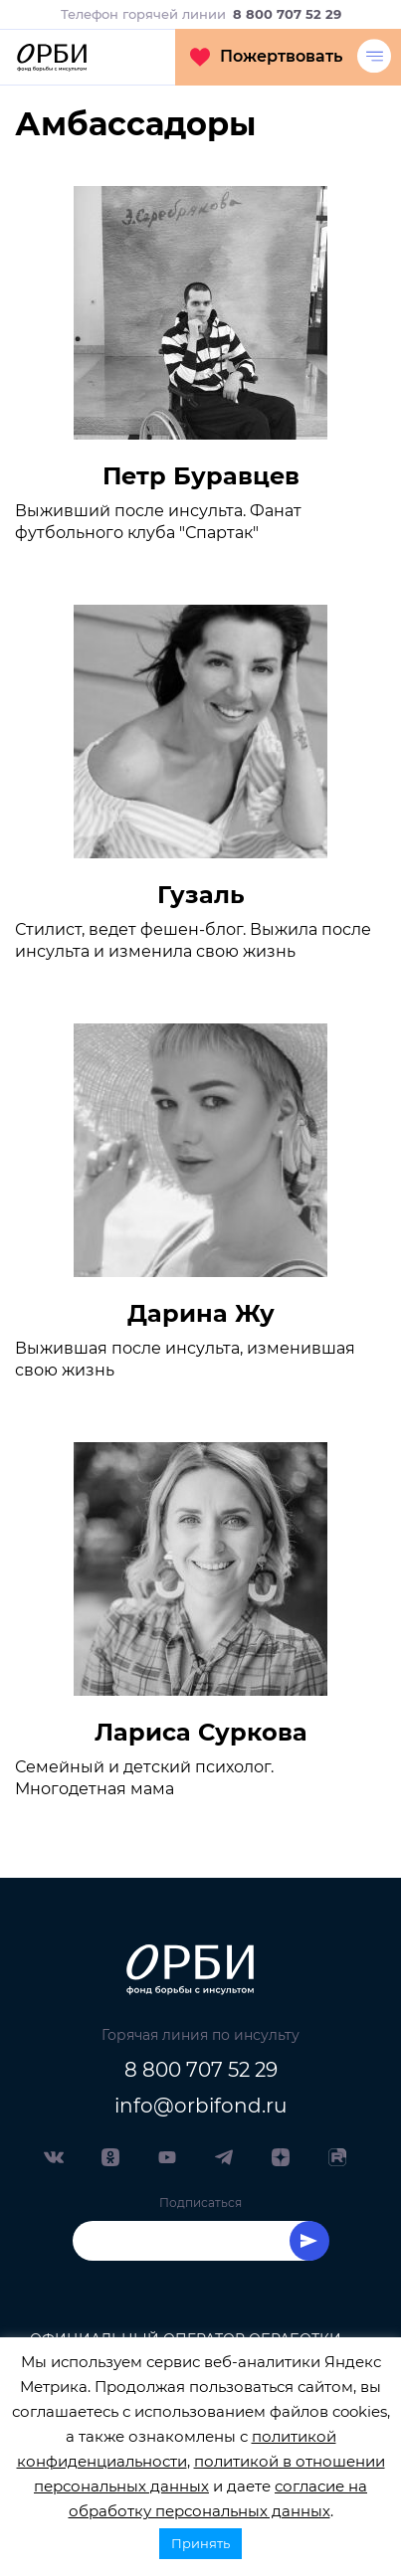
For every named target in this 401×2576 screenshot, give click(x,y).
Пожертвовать (266, 57)
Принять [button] (200, 2543)
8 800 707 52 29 (201, 2070)
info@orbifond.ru (200, 2105)
